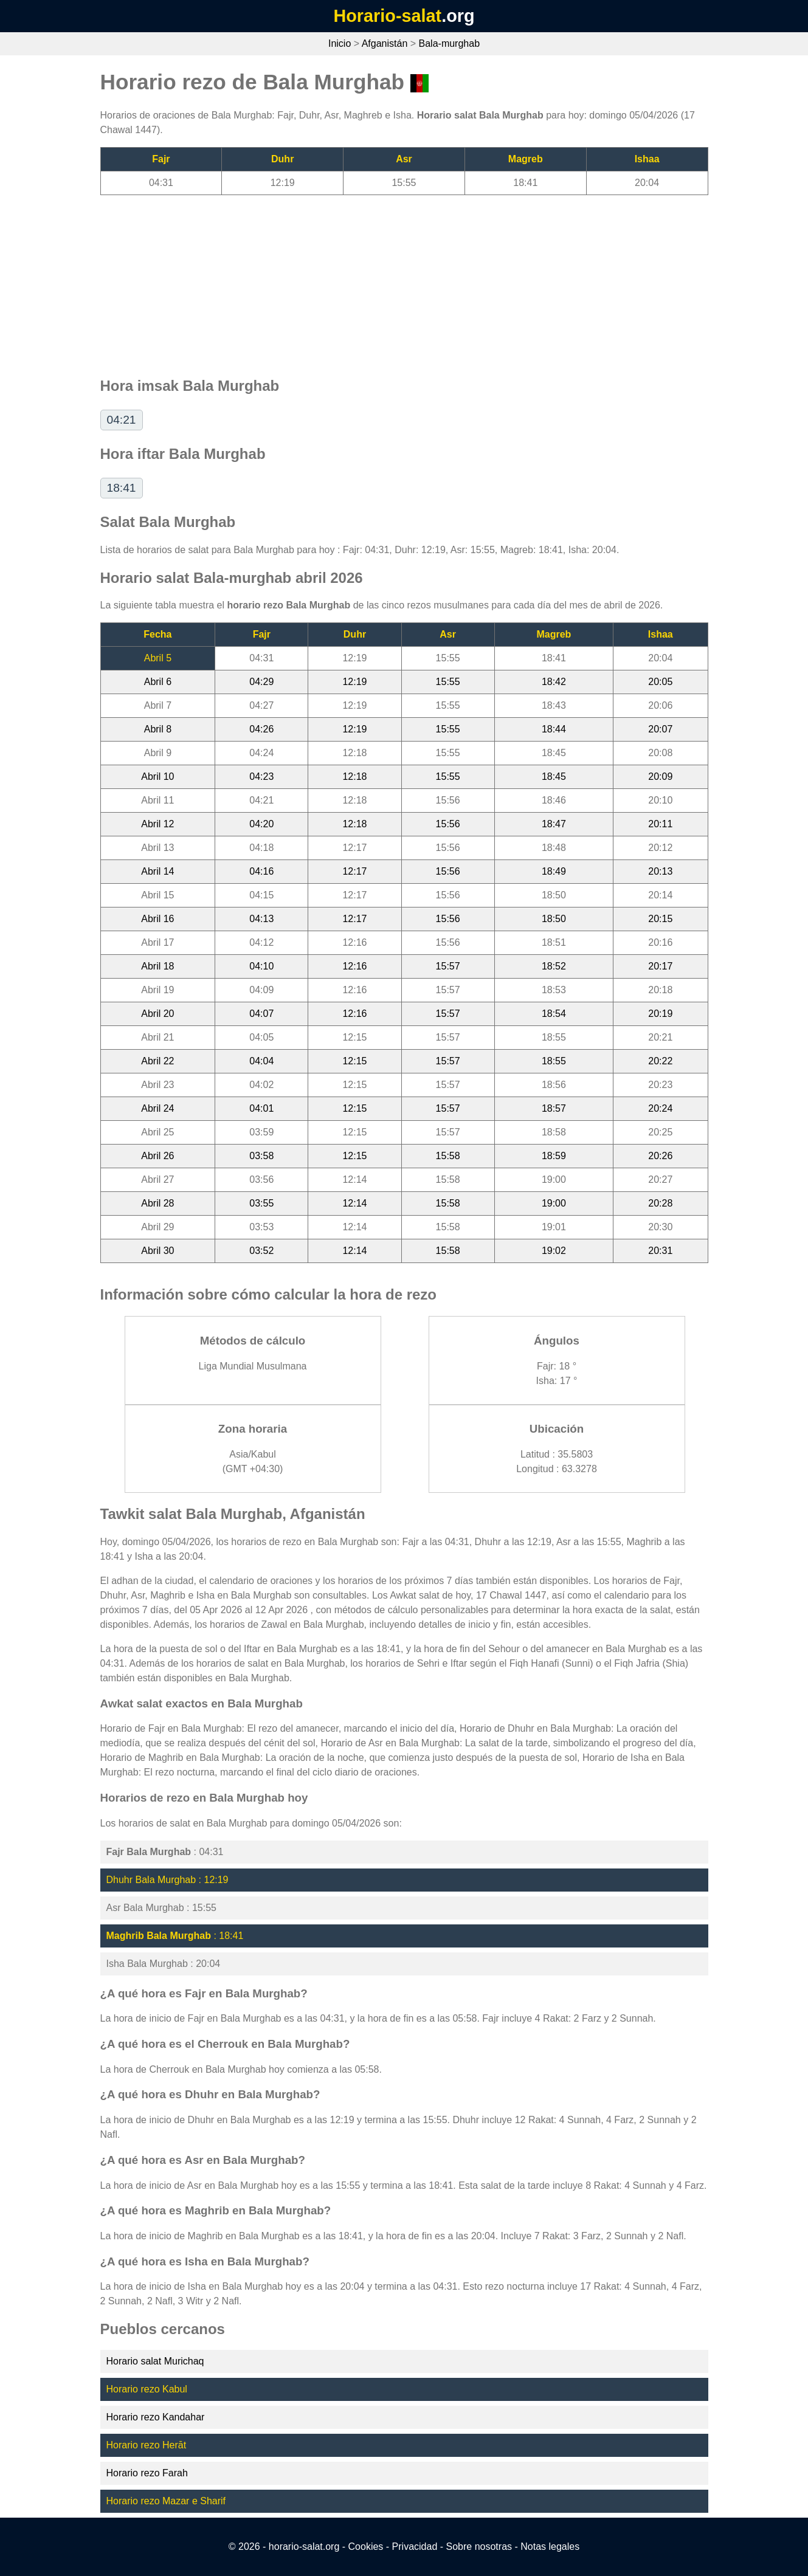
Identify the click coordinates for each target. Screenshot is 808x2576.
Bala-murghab (449, 43)
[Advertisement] (404, 280)
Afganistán (385, 43)
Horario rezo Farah (147, 2473)
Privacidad (415, 2546)
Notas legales (549, 2546)
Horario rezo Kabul (146, 2389)
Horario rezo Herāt (146, 2445)
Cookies (366, 2546)
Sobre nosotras (479, 2546)
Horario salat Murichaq (155, 2361)
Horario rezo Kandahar (155, 2417)
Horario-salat (387, 16)
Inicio (339, 43)
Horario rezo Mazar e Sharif (166, 2501)
